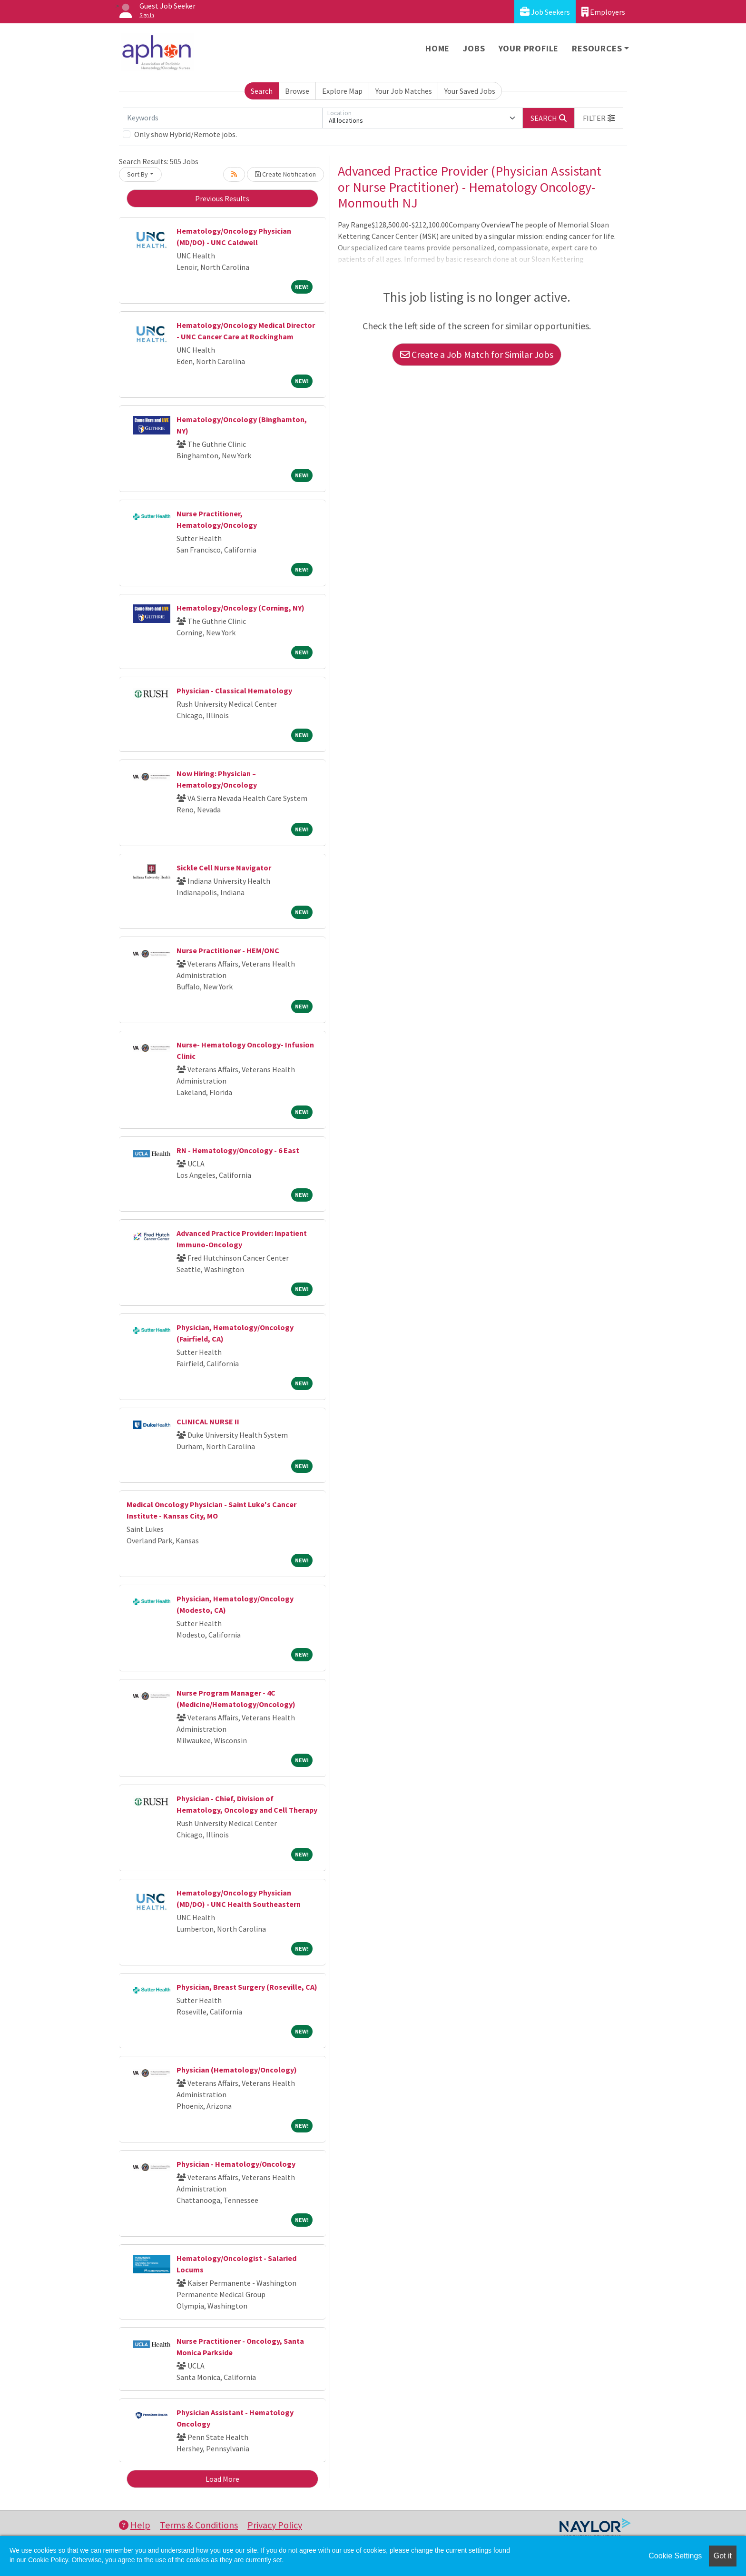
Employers (603, 12)
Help (134, 2525)
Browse (297, 91)
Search (262, 91)
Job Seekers (545, 12)
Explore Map (342, 91)
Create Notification (285, 174)
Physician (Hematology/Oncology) (237, 2069)
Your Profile (529, 48)
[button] (599, 118)
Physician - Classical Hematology (234, 690)
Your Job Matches (403, 91)
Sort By (137, 174)
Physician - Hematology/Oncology (236, 2164)
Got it (723, 2556)
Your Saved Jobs (469, 91)
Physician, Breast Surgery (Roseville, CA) (247, 1987)
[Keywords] (223, 118)
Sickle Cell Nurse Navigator (224, 867)
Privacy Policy (274, 2525)
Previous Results (222, 198)
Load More (222, 2479)
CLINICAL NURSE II (208, 1421)
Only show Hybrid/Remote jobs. (185, 134)
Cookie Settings (675, 2556)
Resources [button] (597, 48)
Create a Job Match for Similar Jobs (476, 354)
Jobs (474, 48)
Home (437, 48)
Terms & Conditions (199, 2525)
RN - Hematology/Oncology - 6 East (238, 1150)
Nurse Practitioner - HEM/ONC (228, 950)
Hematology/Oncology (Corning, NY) (240, 607)
